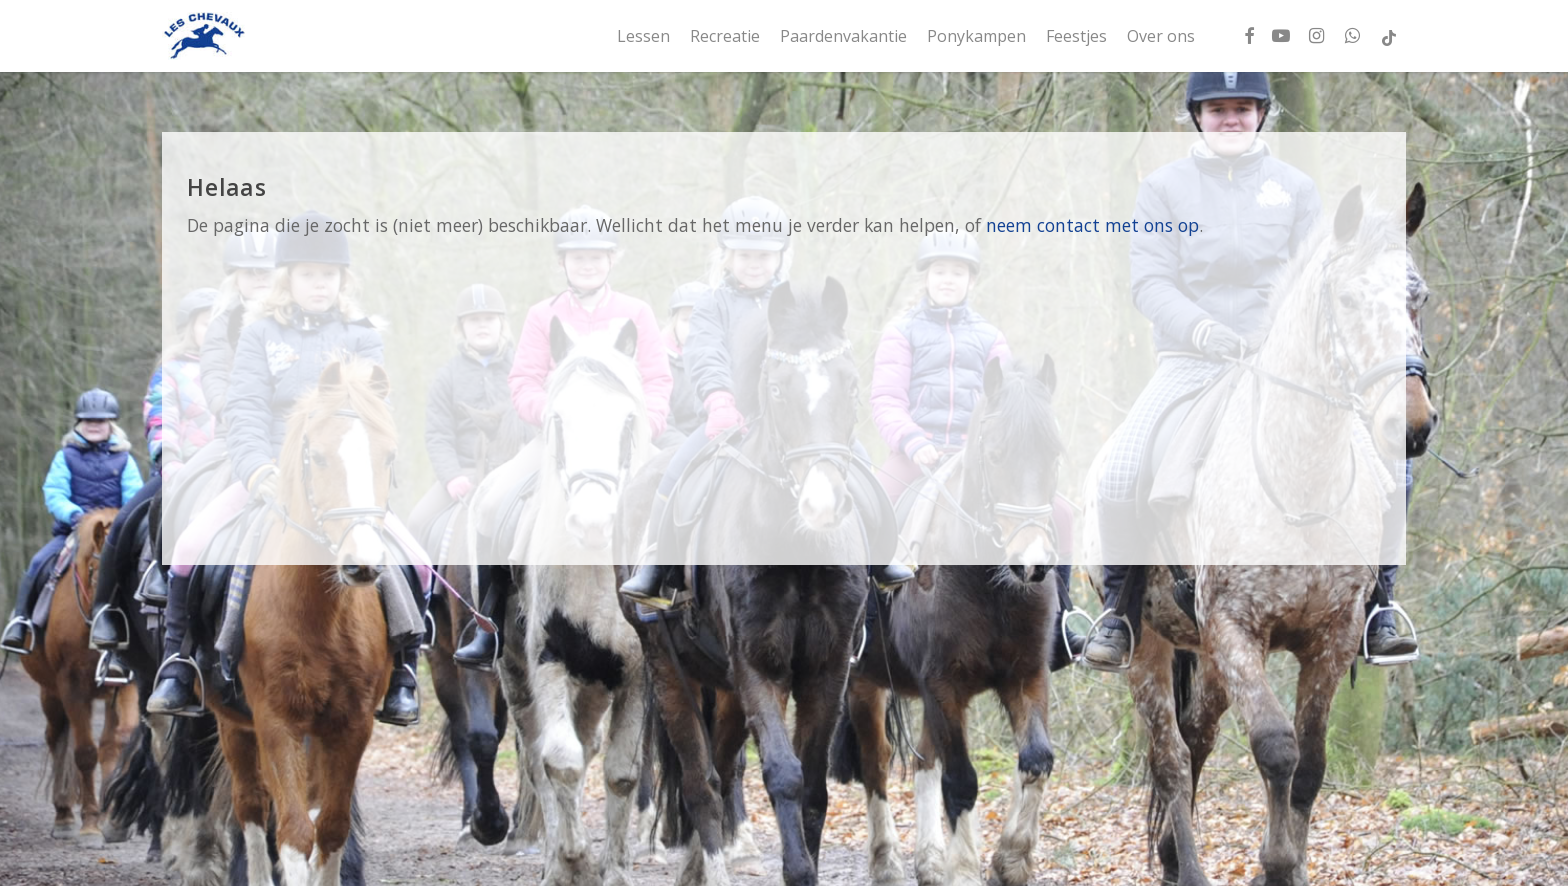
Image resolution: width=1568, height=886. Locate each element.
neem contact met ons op (1092, 225)
